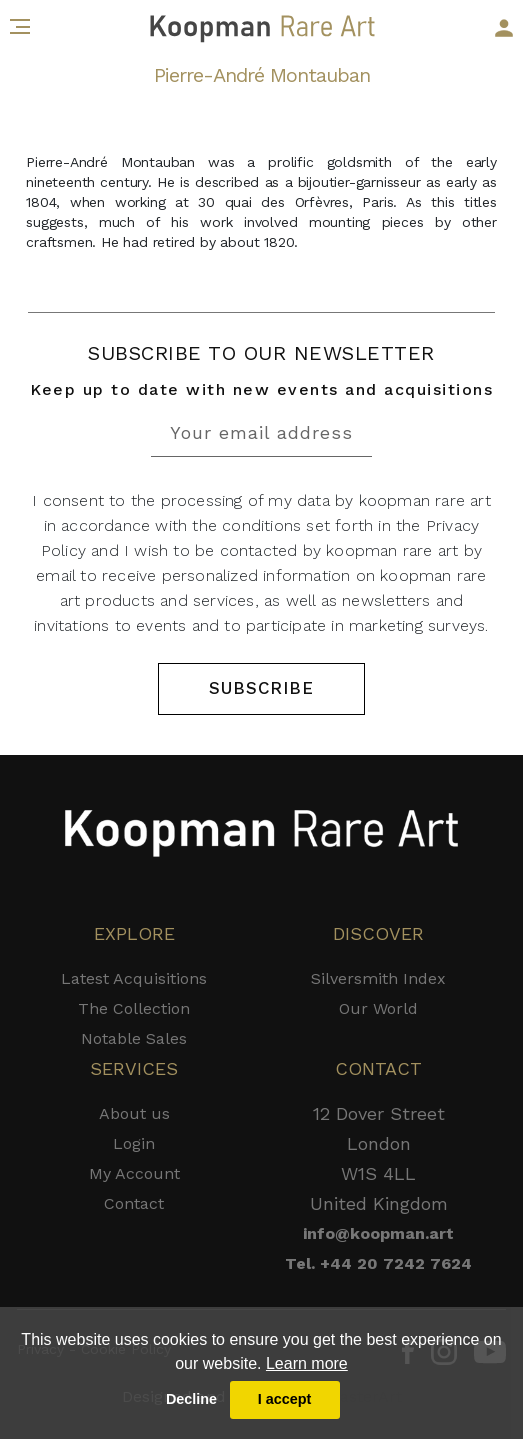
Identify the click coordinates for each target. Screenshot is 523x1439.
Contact (134, 1203)
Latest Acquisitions (134, 978)
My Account (134, 1173)
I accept (285, 1399)
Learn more (307, 1363)
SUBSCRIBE (261, 688)
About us (134, 1113)
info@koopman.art (378, 1233)
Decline (191, 1399)
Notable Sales (134, 1038)
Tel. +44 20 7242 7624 (378, 1263)
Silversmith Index (378, 978)
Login (134, 1143)
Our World (378, 1008)
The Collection (134, 1008)
